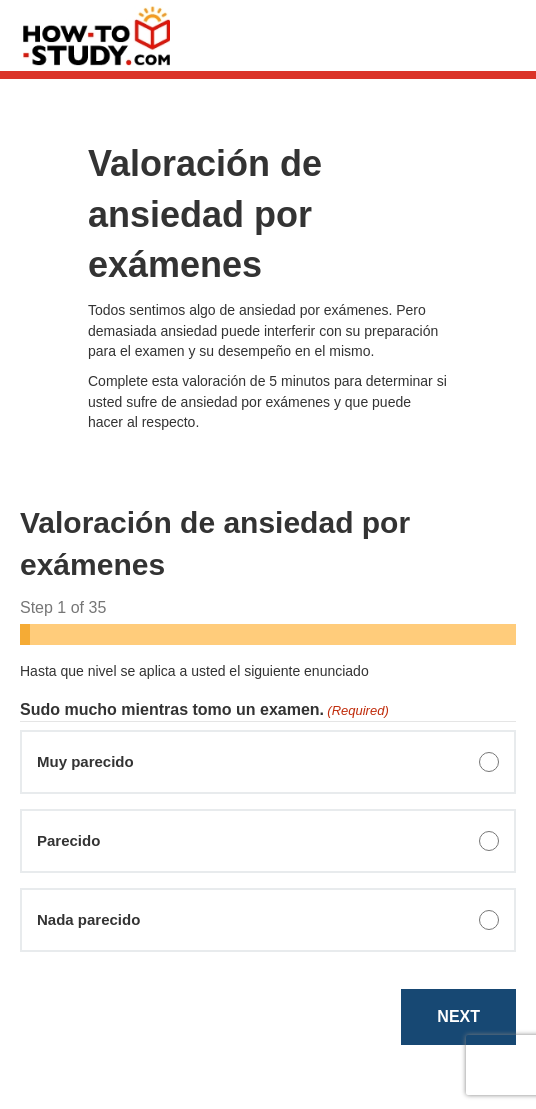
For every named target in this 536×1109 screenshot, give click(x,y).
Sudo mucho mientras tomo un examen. (204, 711)
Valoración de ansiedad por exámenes (205, 214)
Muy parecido (85, 761)
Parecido (68, 840)
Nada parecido (88, 919)
